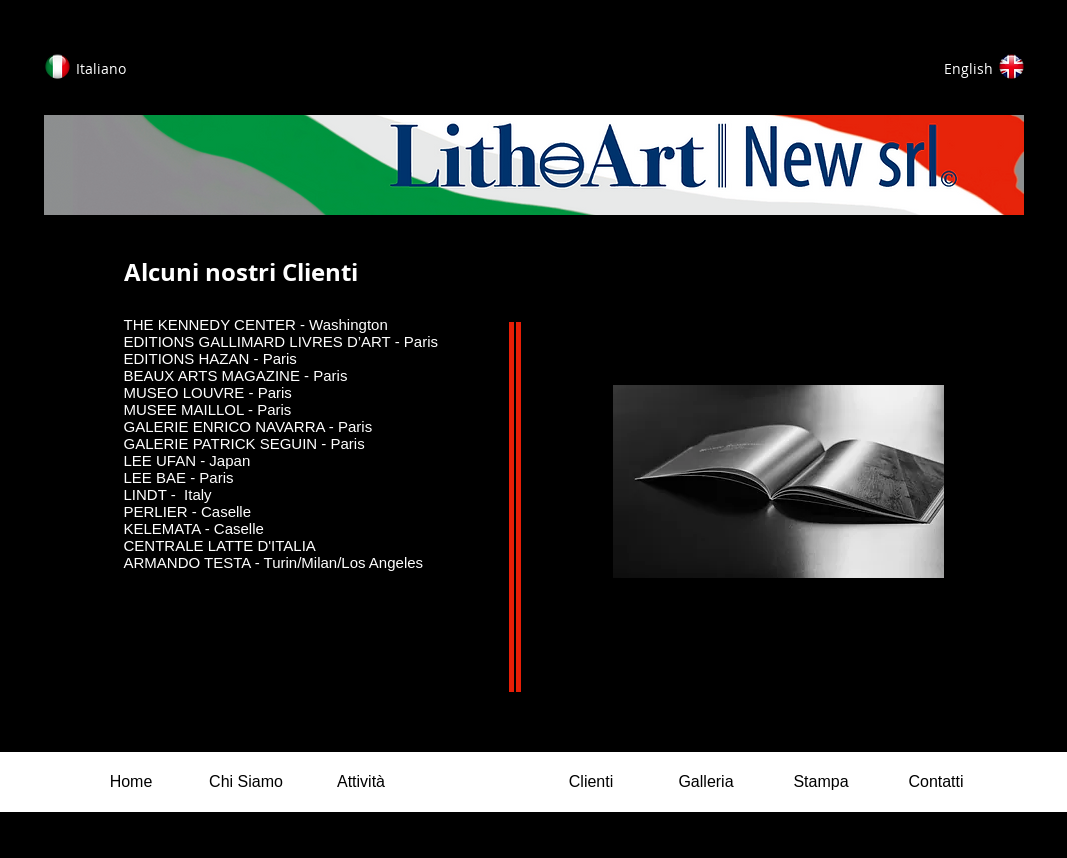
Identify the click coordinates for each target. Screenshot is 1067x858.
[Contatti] (936, 782)
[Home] (131, 782)
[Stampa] (821, 782)
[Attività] (361, 782)
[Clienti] (591, 782)
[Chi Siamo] (246, 782)
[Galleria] (706, 782)
